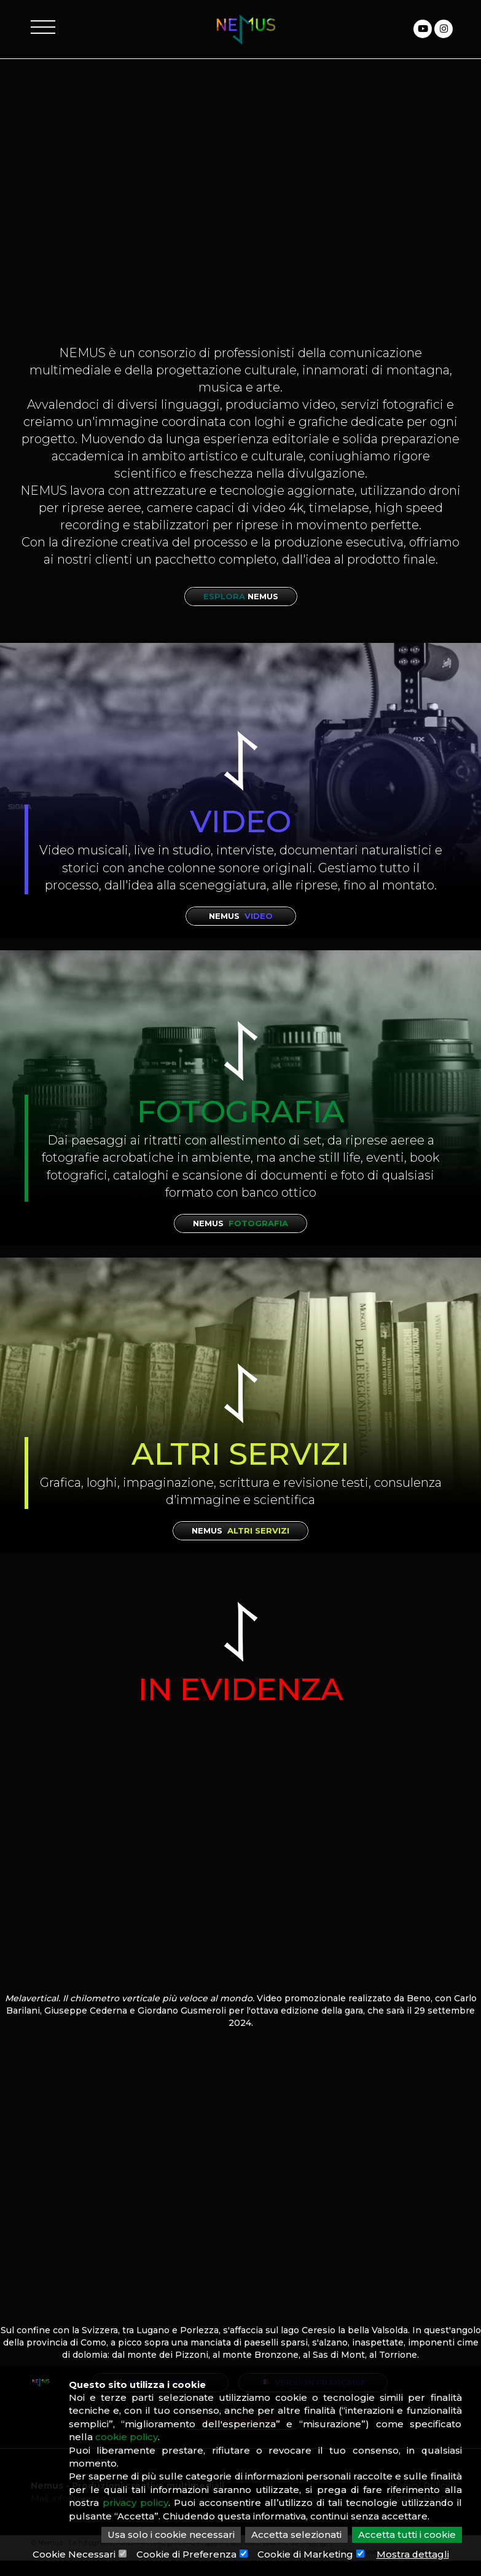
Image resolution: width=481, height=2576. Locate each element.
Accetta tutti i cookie (407, 2534)
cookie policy (126, 2437)
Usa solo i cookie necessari (171, 2534)
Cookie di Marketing (305, 2554)
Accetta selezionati (296, 2534)
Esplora (240, 596)
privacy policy (135, 2502)
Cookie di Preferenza (185, 2554)
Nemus (241, 916)
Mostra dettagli (413, 2554)
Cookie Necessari (72, 2554)
